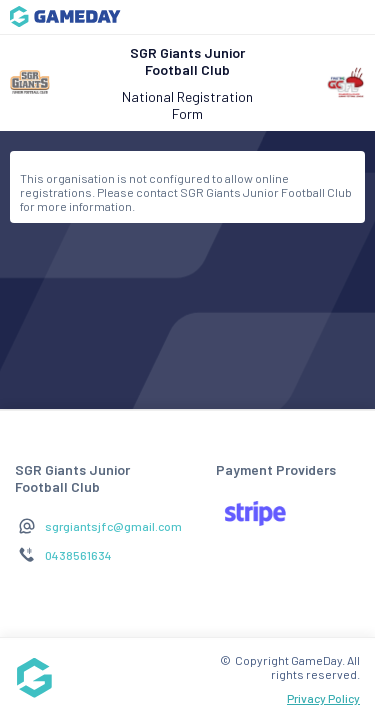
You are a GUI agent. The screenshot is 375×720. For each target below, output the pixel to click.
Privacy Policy (323, 698)
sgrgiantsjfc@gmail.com (113, 526)
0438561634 (78, 555)
